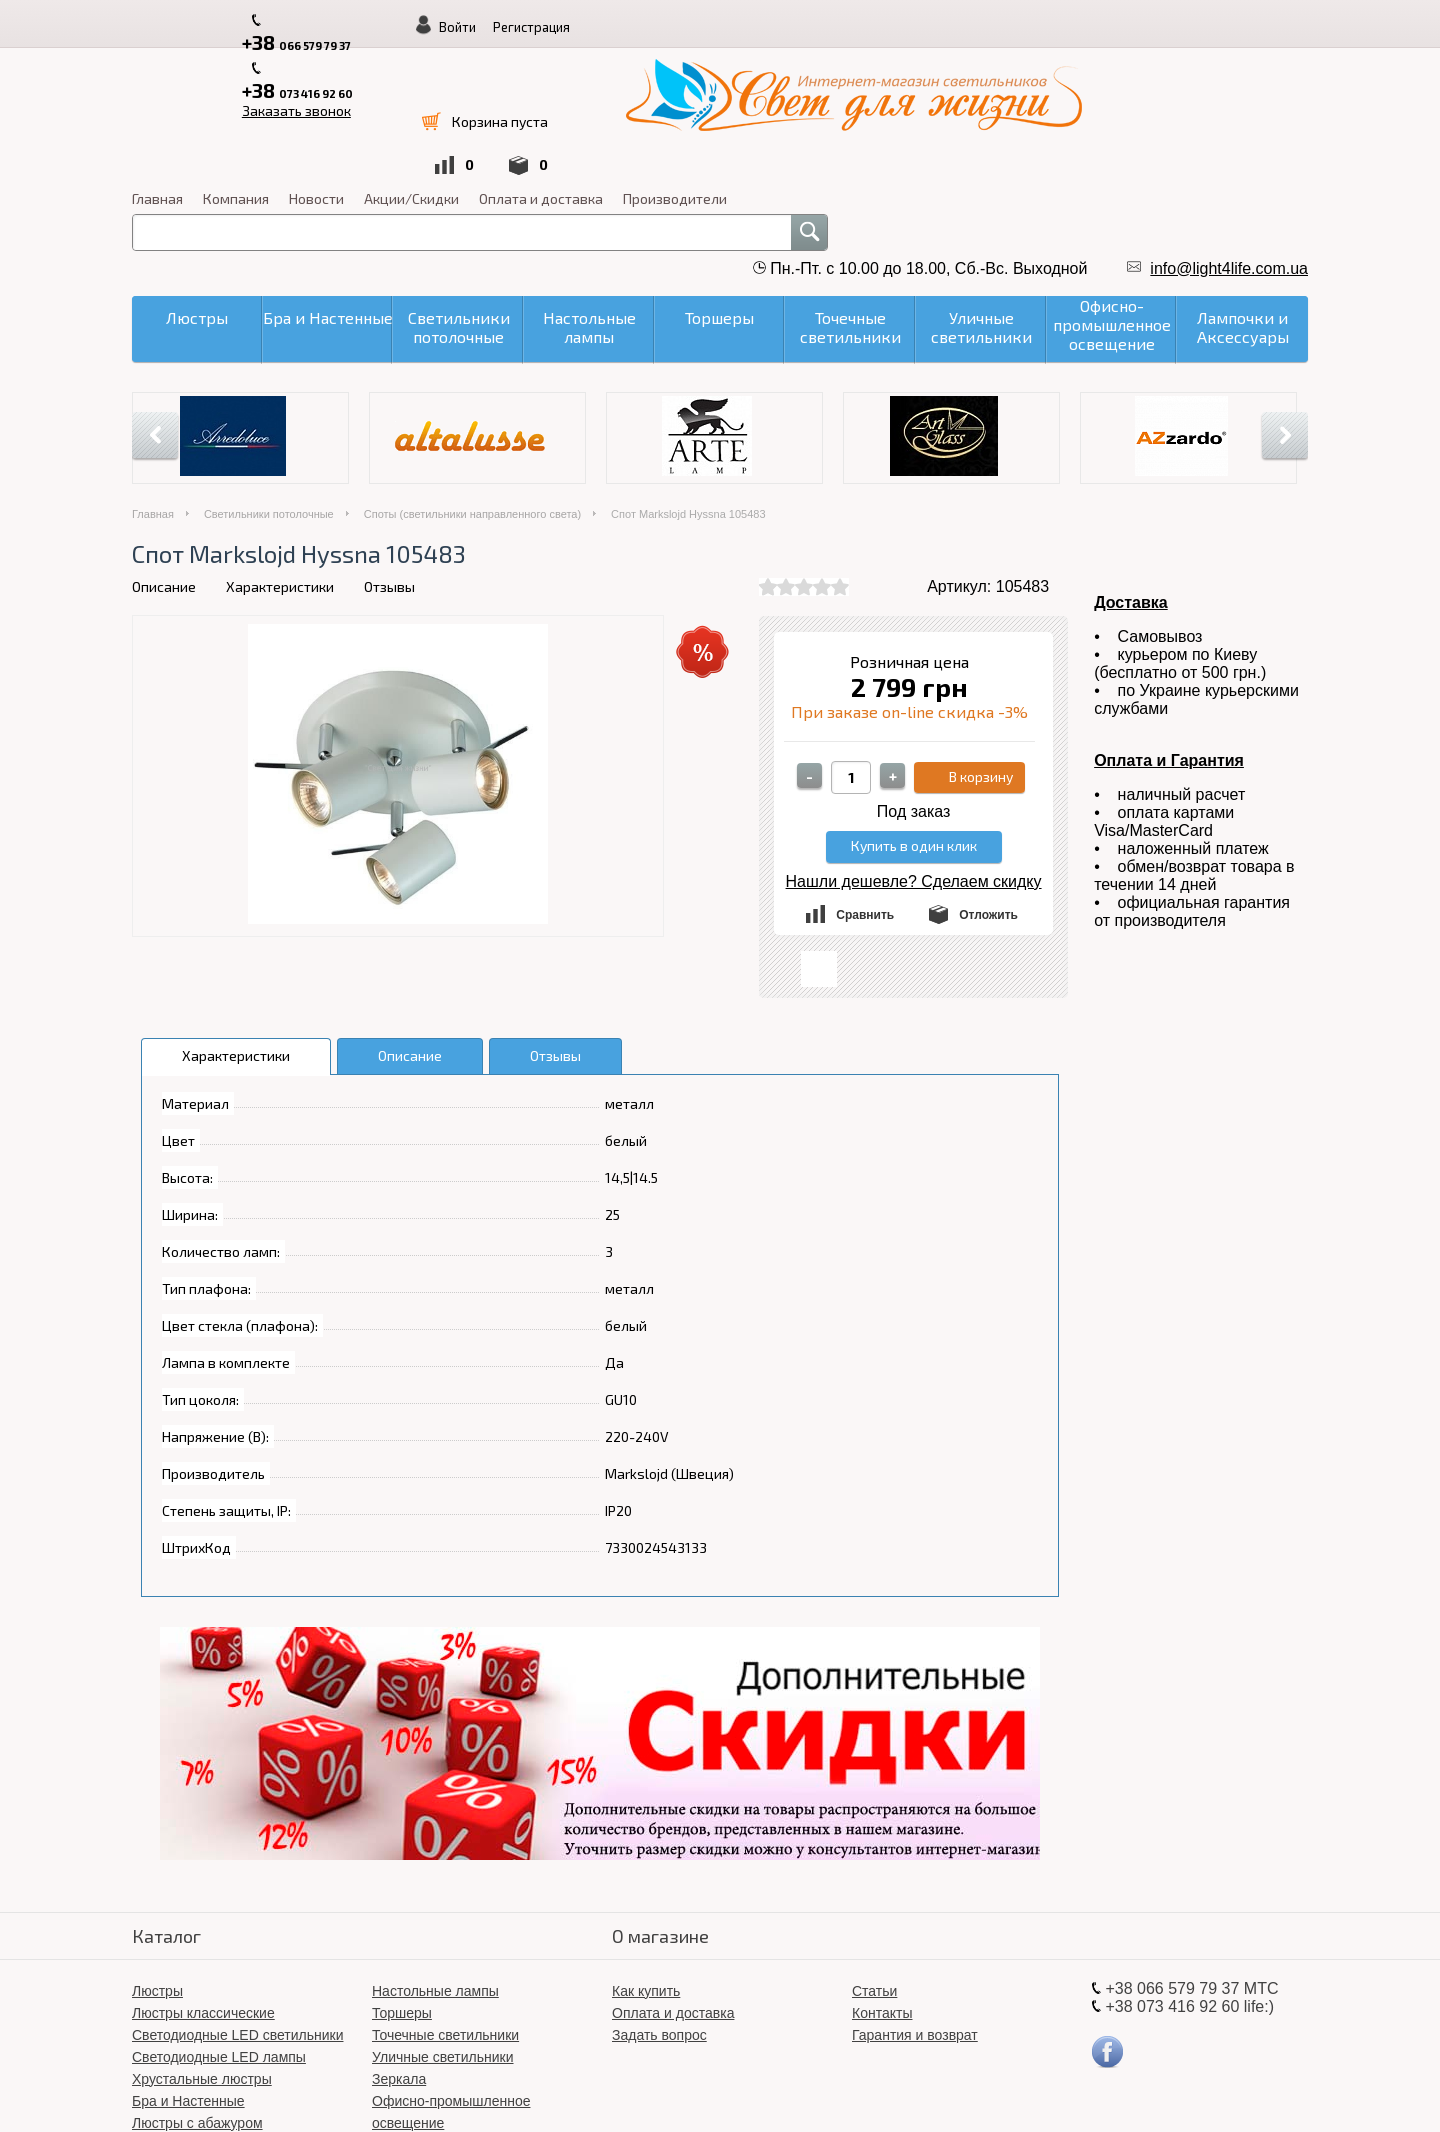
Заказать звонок (590, 21)
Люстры (157, 1861)
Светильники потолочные (269, 384)
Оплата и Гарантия (1169, 630)
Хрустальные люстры (202, 1949)
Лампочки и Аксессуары (449, 2037)
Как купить (646, 1861)
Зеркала (399, 1949)
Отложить (988, 785)
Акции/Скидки (891, 68)
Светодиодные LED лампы (219, 1927)
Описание (164, 456)
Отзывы (389, 456)
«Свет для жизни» (845, 2091)
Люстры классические (203, 1883)
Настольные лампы (435, 1861)
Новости (796, 68)
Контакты (882, 1883)
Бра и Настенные (188, 1971)
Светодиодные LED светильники (237, 1905)
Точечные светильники (445, 1905)
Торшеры (402, 1883)
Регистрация (1180, 27)
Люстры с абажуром (197, 1993)
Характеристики (280, 456)
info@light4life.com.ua (1229, 138)
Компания (716, 68)
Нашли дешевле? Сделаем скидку (914, 751)
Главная (637, 68)
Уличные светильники (443, 1927)
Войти (1106, 27)
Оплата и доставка (1021, 68)
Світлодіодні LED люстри (453, 2015)
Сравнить (865, 785)
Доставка (1131, 472)
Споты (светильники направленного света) (472, 384)
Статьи (874, 1861)
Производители (1155, 68)
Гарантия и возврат (915, 1905)
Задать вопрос (659, 1905)
